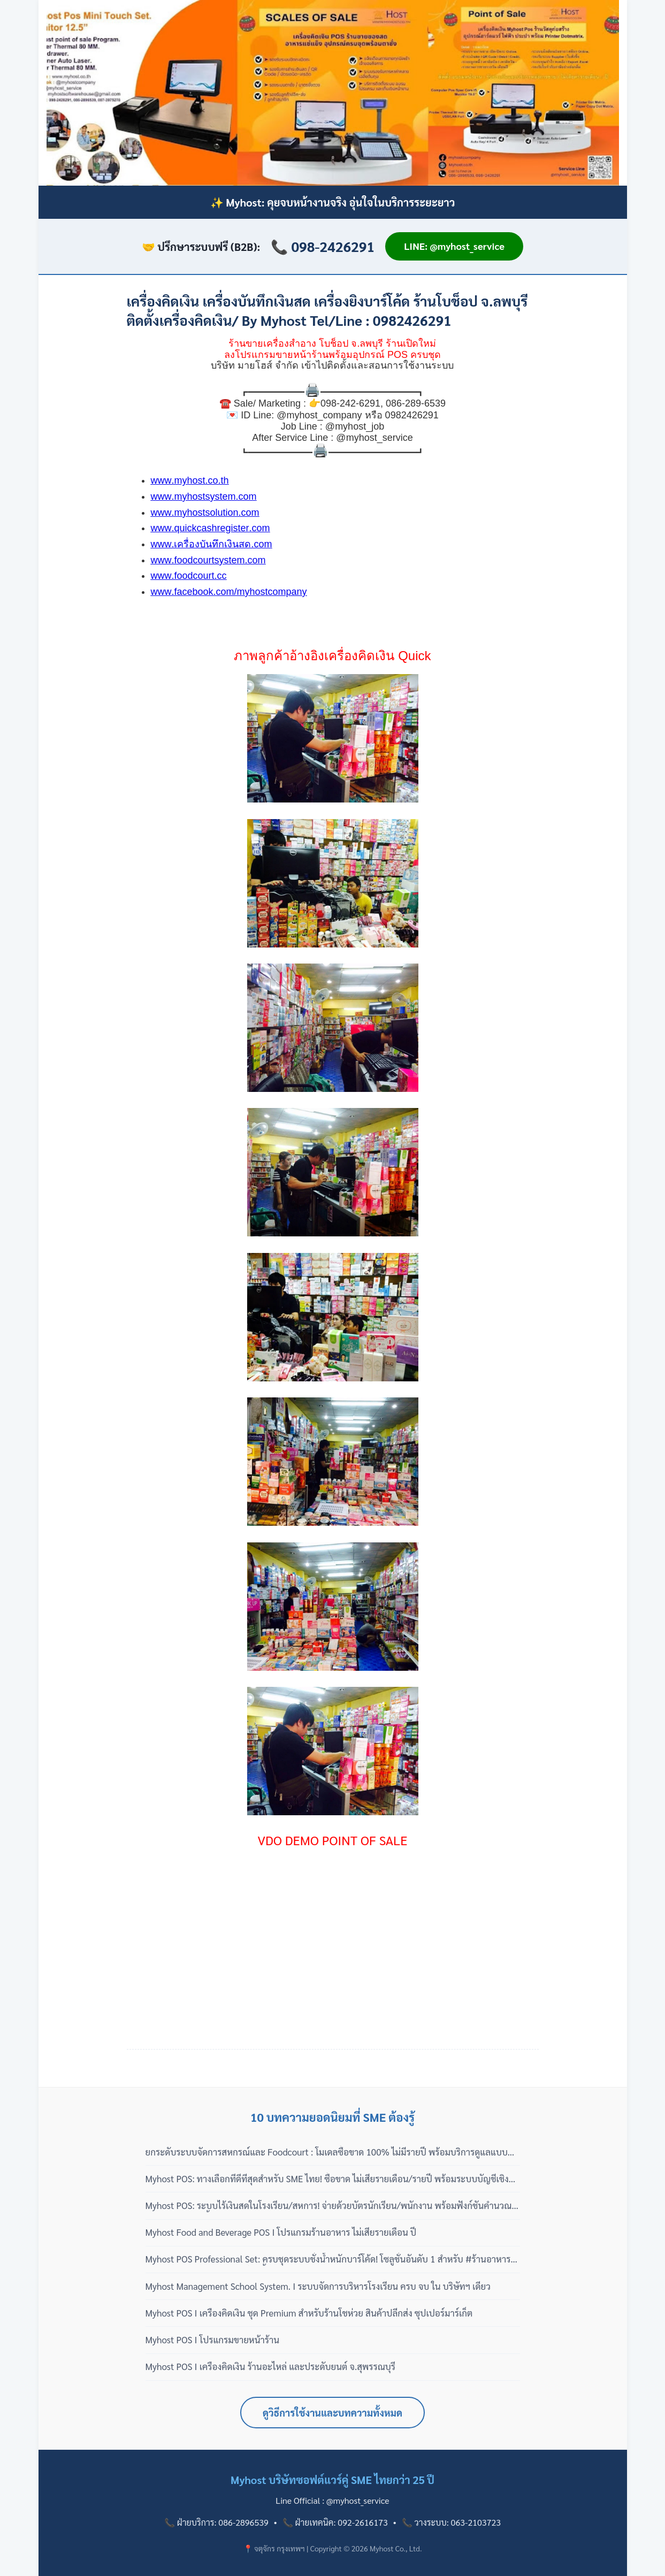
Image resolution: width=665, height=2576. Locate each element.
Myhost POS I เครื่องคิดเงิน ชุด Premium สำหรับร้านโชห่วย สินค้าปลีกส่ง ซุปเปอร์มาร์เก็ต (309, 2313)
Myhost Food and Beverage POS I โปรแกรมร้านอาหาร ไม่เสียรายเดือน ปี (281, 2232)
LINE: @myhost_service (454, 246)
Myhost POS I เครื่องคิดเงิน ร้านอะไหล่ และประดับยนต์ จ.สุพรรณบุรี (271, 2366)
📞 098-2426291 (322, 246)
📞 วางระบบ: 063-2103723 (451, 2522)
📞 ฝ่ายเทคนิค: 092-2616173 (335, 2522)
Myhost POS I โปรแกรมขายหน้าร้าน (213, 2339)
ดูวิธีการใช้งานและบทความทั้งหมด (332, 2412)
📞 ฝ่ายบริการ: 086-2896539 (216, 2522)
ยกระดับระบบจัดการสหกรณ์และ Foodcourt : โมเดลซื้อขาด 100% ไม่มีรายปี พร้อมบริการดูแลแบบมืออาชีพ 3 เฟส (332, 2152)
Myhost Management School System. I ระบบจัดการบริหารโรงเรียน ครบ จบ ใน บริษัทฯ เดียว (318, 2286)
